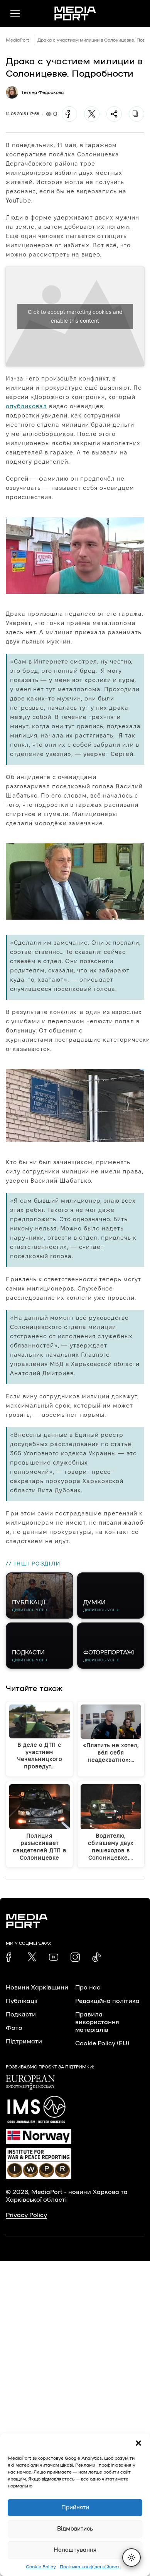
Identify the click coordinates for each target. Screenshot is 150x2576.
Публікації (21, 2001)
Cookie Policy (41, 2566)
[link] (10, 1957)
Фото (14, 2028)
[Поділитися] (114, 114)
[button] (138, 2443)
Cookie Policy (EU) (102, 2043)
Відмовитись (75, 2529)
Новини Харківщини (37, 1987)
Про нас (87, 1987)
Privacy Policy (26, 2215)
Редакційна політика (107, 2001)
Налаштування (75, 2550)
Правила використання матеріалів (97, 2022)
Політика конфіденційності (90, 2566)
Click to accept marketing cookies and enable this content (75, 316)
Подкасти (21, 2014)
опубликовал (26, 406)
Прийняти (75, 2508)
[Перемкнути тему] (131, 2557)
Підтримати (24, 2041)
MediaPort (17, 40)
